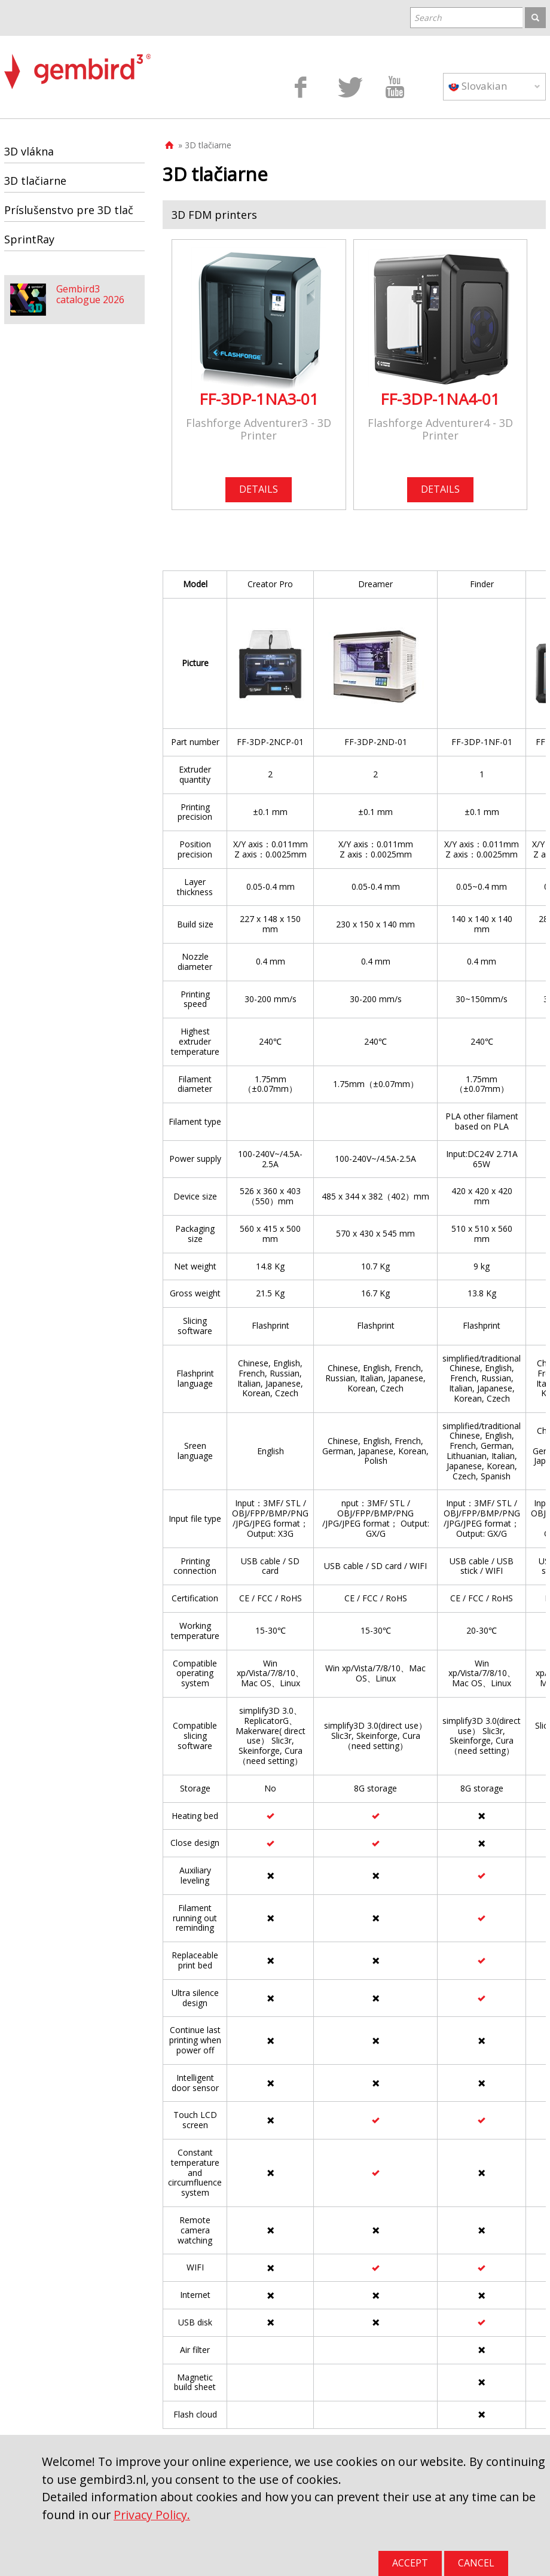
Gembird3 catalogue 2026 (90, 294)
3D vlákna (29, 151)
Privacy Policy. (152, 2515)
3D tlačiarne (35, 180)
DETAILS (258, 489)
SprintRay (29, 239)
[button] (354, 214)
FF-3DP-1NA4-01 (440, 399)
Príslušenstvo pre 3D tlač (68, 210)
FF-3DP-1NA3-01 (259, 399)
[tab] (354, 214)
